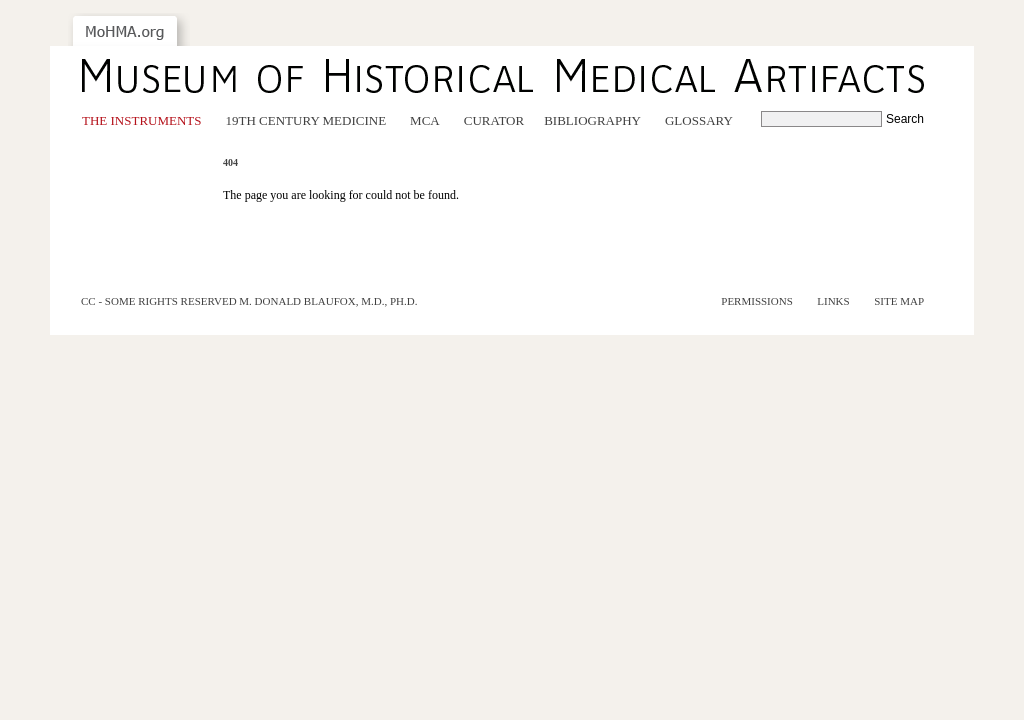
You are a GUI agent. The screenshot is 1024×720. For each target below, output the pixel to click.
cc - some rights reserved (159, 301)
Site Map (899, 301)
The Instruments (142, 120)
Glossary (699, 120)
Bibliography (592, 120)
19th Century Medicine (306, 120)
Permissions (757, 301)
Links (833, 301)
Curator (494, 120)
